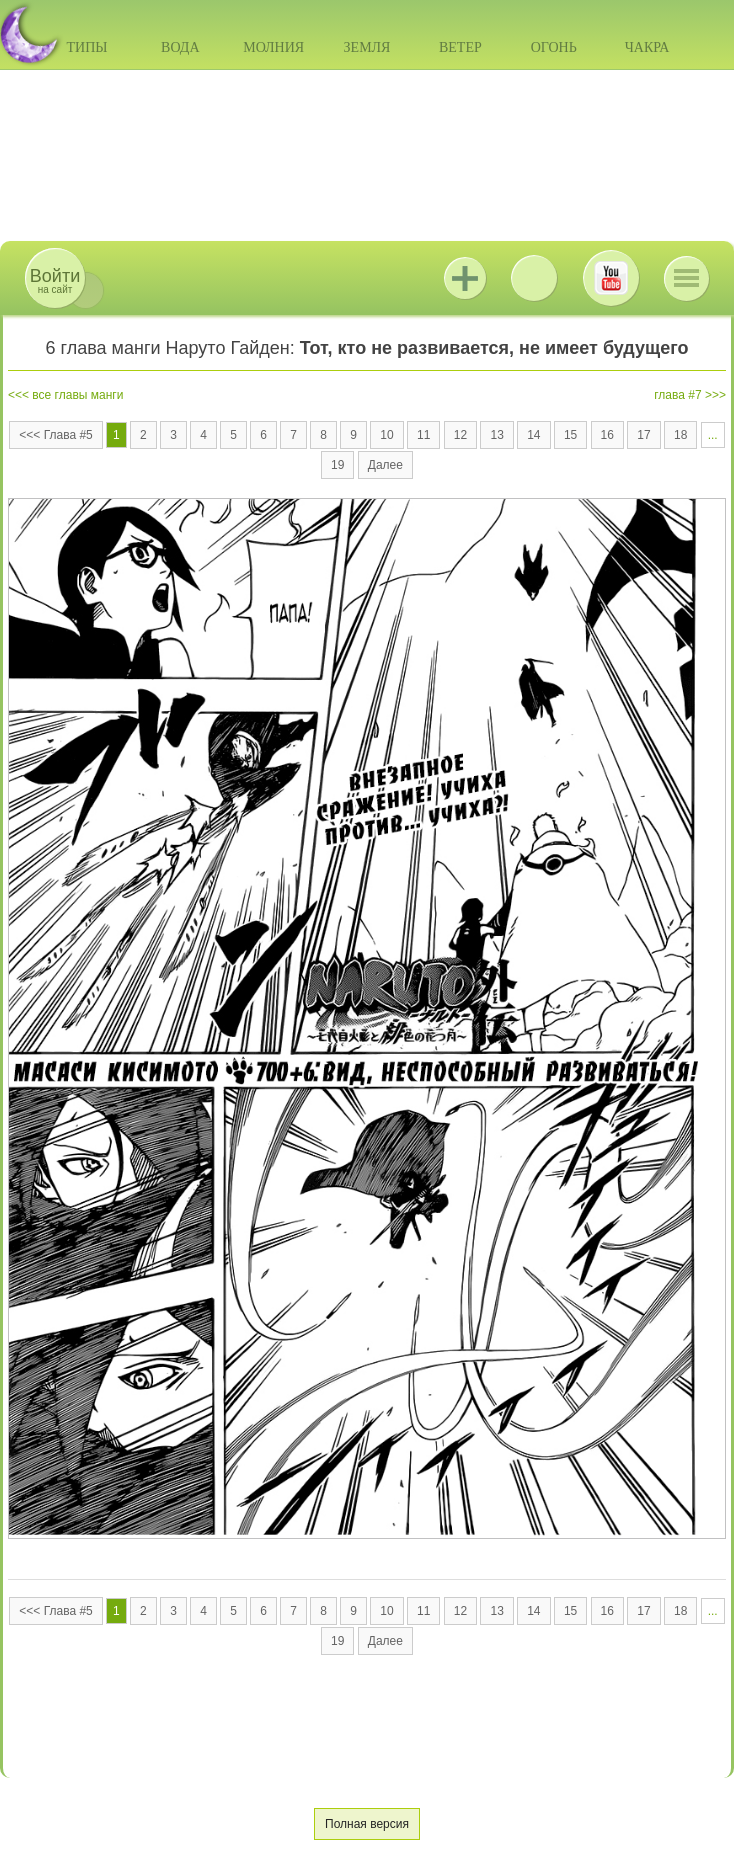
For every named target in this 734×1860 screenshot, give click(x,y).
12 (460, 435)
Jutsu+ (465, 278)
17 (643, 435)
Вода (180, 47)
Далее (385, 465)
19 (337, 465)
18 (680, 435)
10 (386, 435)
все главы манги (77, 395)
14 (533, 435)
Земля (367, 47)
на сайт (55, 280)
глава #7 (677, 395)
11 (423, 435)
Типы (86, 47)
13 (496, 435)
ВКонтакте (534, 278)
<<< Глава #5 (55, 435)
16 (607, 435)
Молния (273, 47)
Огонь (554, 47)
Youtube (611, 278)
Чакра (647, 47)
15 (570, 435)
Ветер (460, 47)
